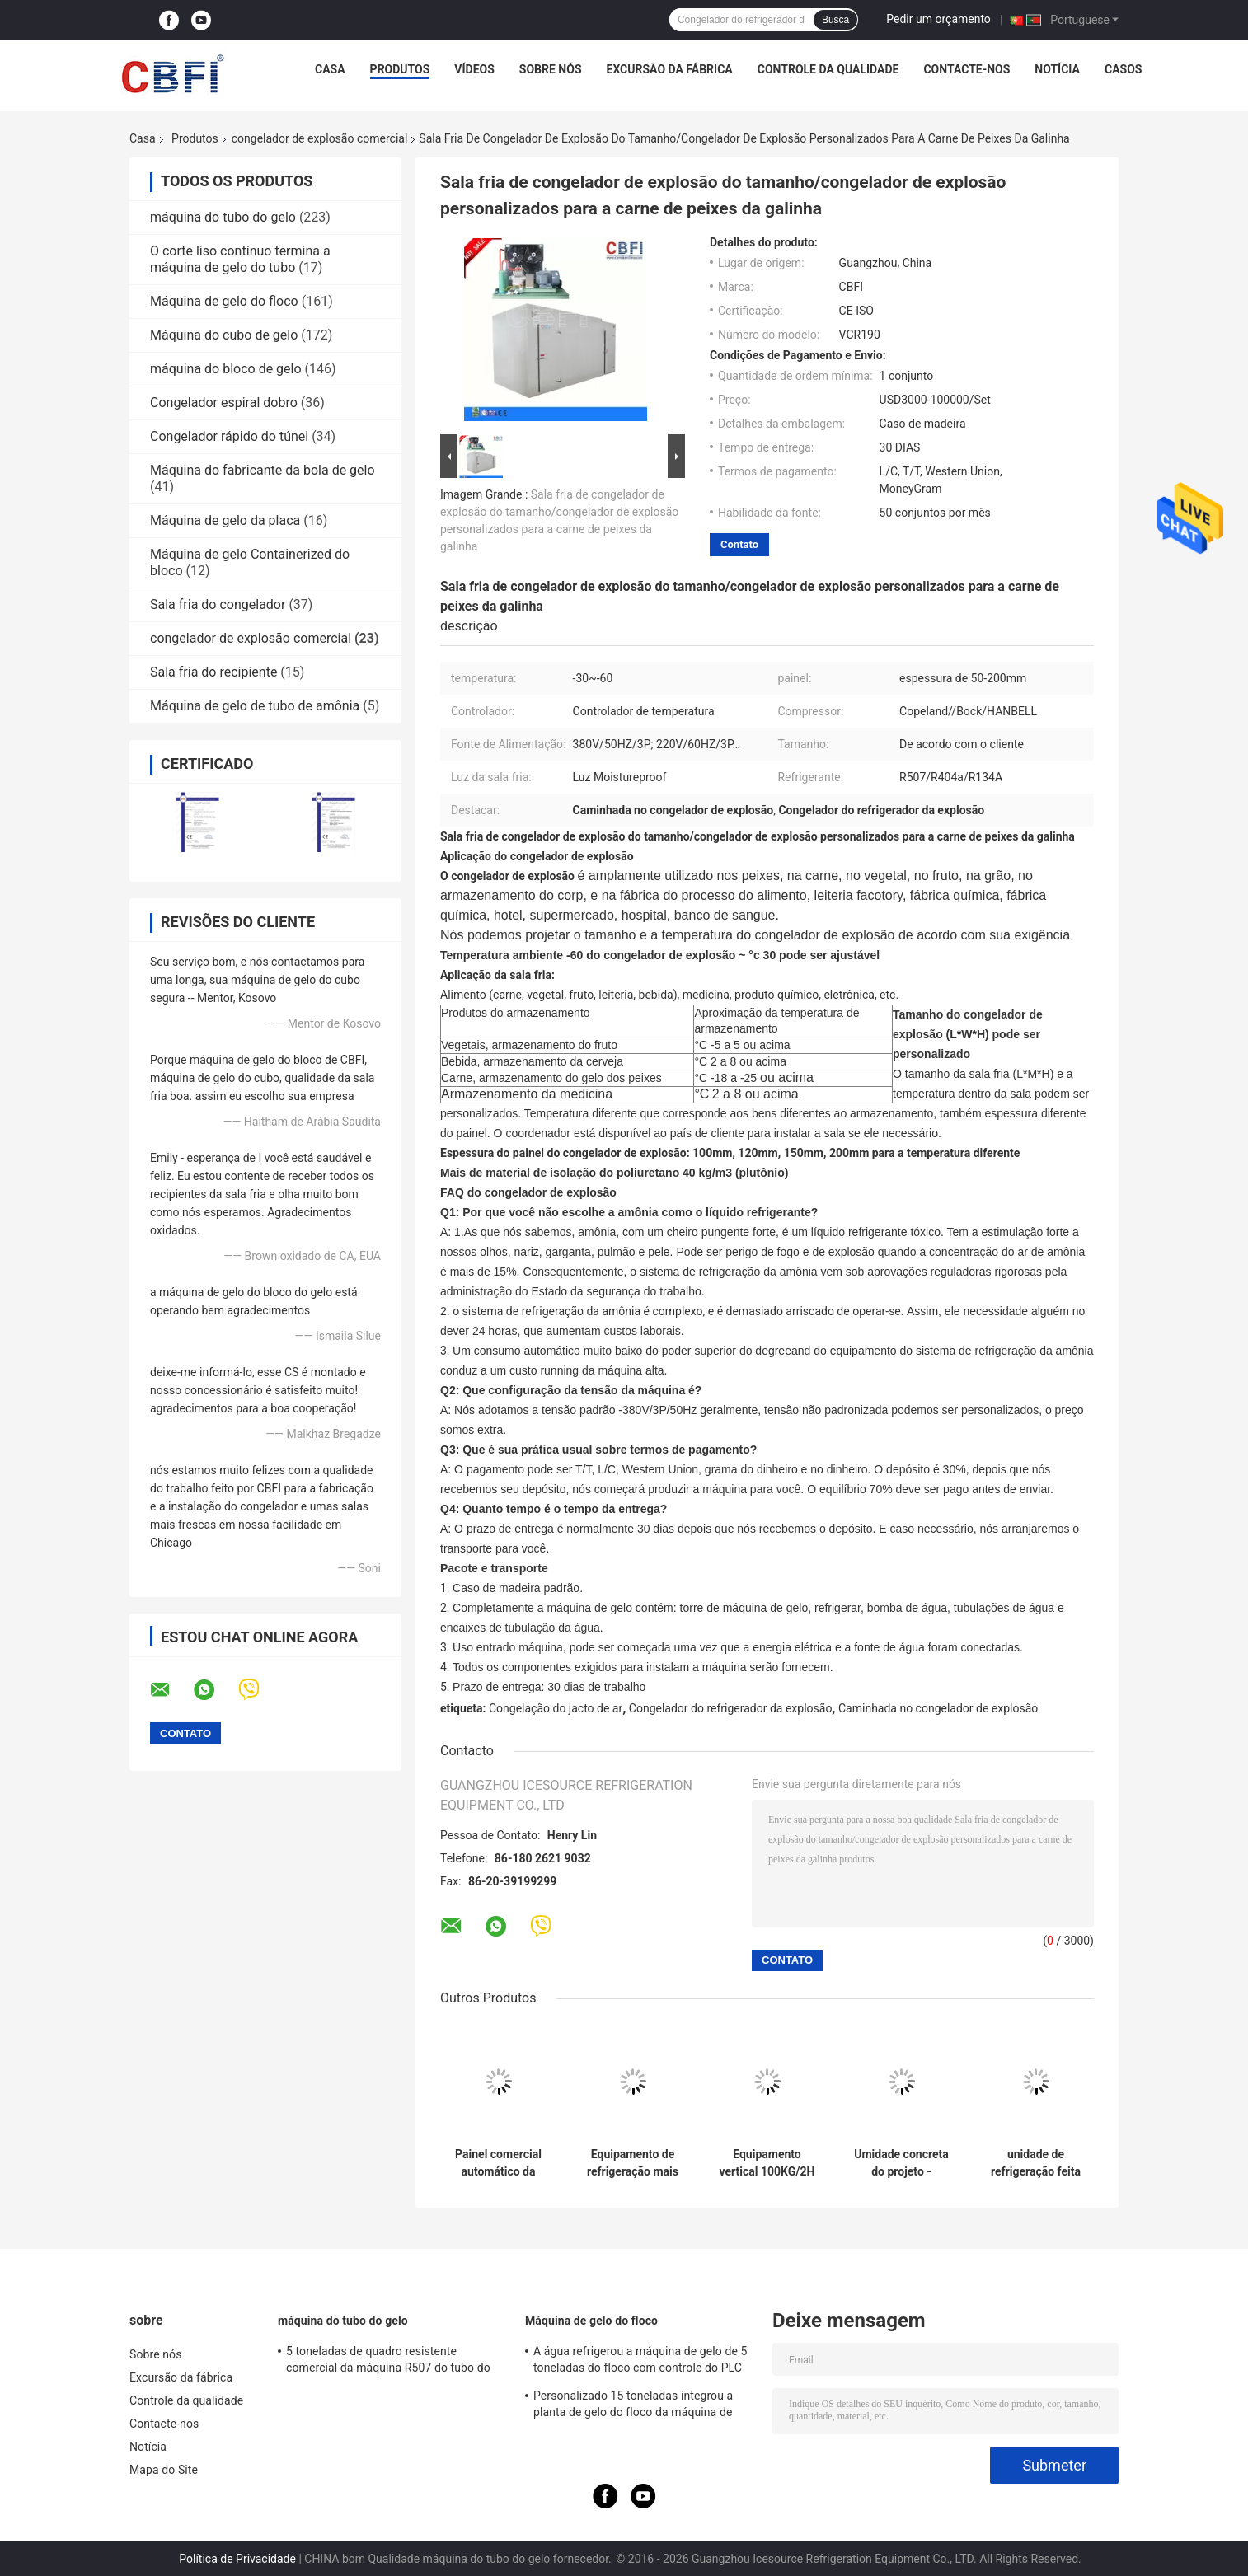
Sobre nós (550, 69)
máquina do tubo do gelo (223, 217)
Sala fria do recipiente (213, 672)
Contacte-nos (966, 69)
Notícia (1057, 69)
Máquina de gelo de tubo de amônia (254, 706)
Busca (835, 20)
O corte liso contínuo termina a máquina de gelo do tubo (240, 259)
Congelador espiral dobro (224, 402)
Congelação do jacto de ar (555, 1708)
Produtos (400, 69)
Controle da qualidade (828, 69)
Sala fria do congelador (217, 604)
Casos (1123, 69)
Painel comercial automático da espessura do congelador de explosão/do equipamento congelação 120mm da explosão (498, 2163)
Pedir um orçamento (938, 19)
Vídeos (474, 69)
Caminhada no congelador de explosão (938, 1708)
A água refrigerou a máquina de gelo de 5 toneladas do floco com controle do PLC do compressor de (640, 2361)
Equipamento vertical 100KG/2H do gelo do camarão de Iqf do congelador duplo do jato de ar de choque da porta (767, 2163)
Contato (739, 544)
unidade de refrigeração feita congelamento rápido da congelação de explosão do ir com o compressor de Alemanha (1036, 2163)
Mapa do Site (163, 2469)
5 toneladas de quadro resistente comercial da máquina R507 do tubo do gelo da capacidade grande (388, 2361)
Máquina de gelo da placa (225, 520)
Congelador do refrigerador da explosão (731, 1708)
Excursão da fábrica (670, 69)
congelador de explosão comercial (320, 138)
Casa (330, 69)
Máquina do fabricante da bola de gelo (262, 470)
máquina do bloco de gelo (226, 369)
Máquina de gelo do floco (224, 301)
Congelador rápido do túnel (229, 436)
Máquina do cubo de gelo (224, 335)
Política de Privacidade (237, 2558)
